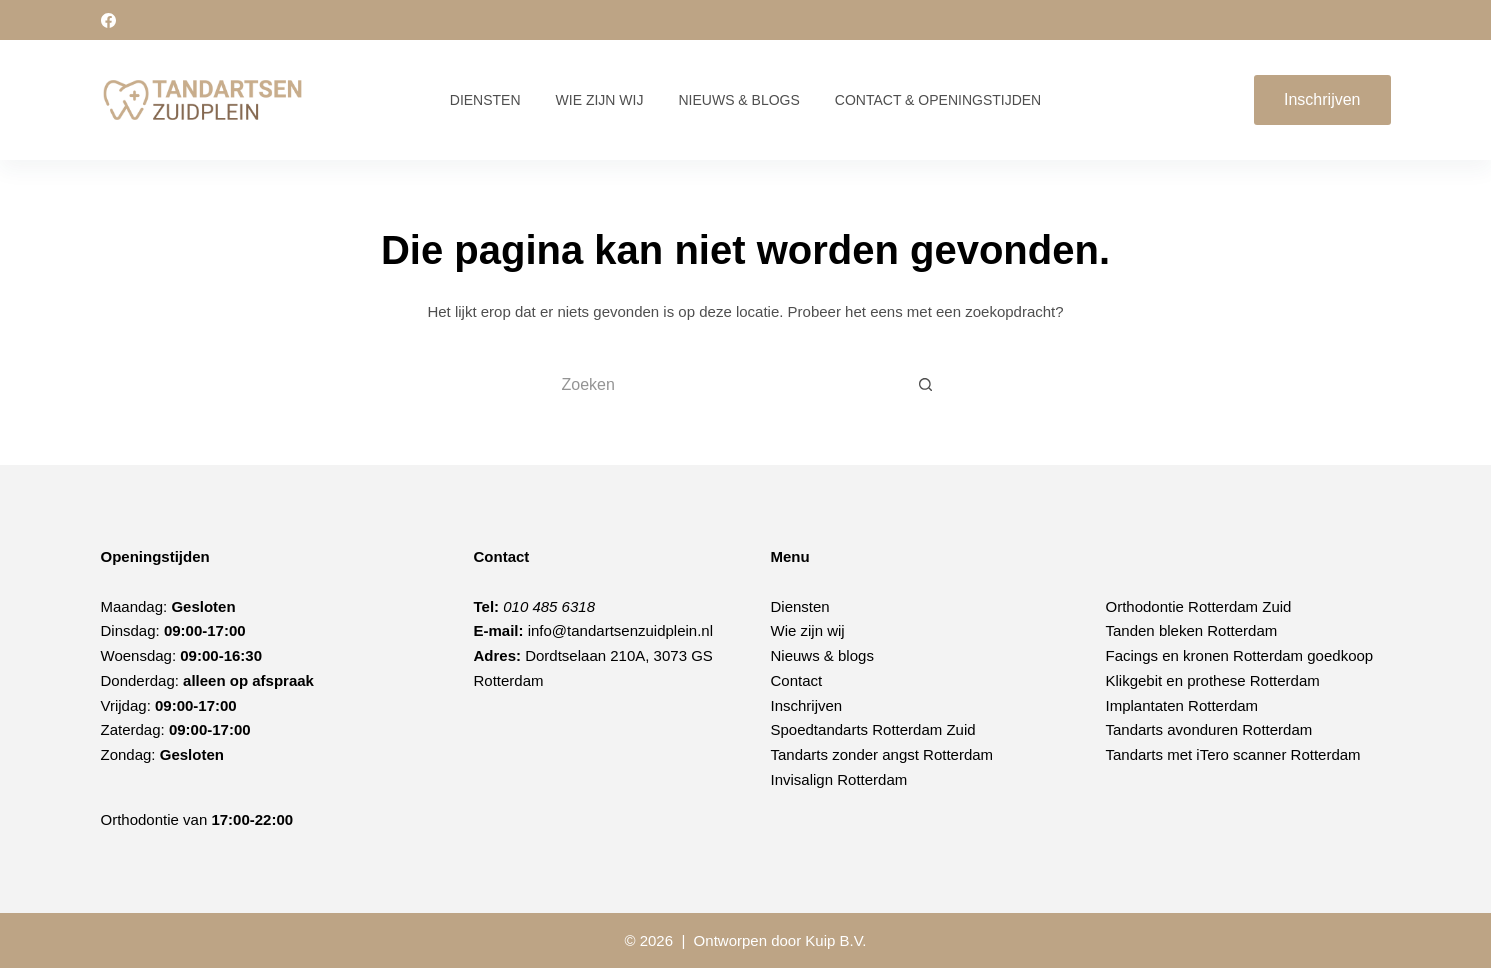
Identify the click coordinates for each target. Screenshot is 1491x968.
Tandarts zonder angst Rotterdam (882, 754)
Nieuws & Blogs (738, 100)
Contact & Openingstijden (938, 100)
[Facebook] (108, 20)
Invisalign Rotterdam (839, 779)
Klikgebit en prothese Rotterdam (1213, 680)
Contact (797, 680)
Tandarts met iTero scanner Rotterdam (1233, 754)
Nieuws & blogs (822, 655)
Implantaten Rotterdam (1182, 705)
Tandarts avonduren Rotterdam (1209, 729)
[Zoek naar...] (726, 385)
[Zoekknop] (926, 385)
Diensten (485, 100)
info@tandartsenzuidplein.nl (620, 630)
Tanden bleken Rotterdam (1192, 630)
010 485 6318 (549, 606)
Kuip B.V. (835, 940)
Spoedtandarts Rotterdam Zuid (873, 729)
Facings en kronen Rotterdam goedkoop (1240, 655)
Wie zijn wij (600, 100)
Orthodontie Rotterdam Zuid (1199, 606)
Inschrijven (1322, 99)
